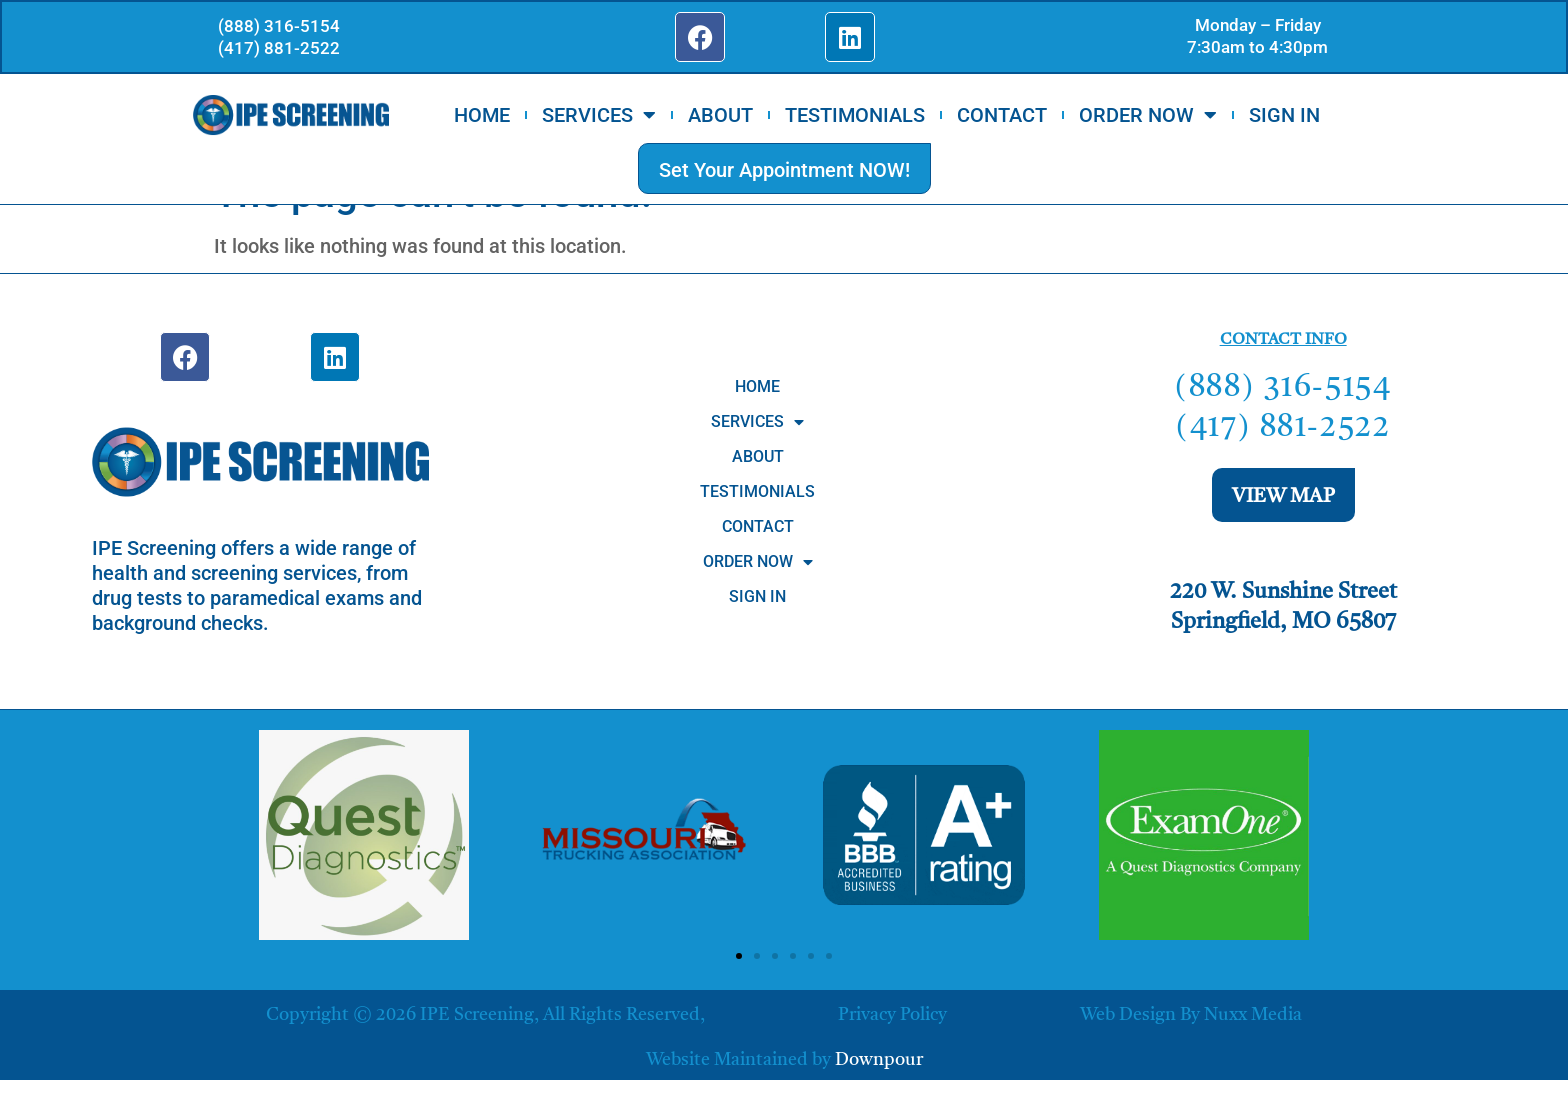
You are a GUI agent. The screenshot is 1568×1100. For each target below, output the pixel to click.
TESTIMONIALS (855, 117)
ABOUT (720, 117)
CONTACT (1002, 117)
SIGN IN (1284, 117)
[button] (739, 956)
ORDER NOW (1148, 117)
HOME (482, 117)
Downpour (879, 1060)
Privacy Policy (892, 1015)
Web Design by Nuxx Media (1191, 1015)
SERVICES (599, 117)
